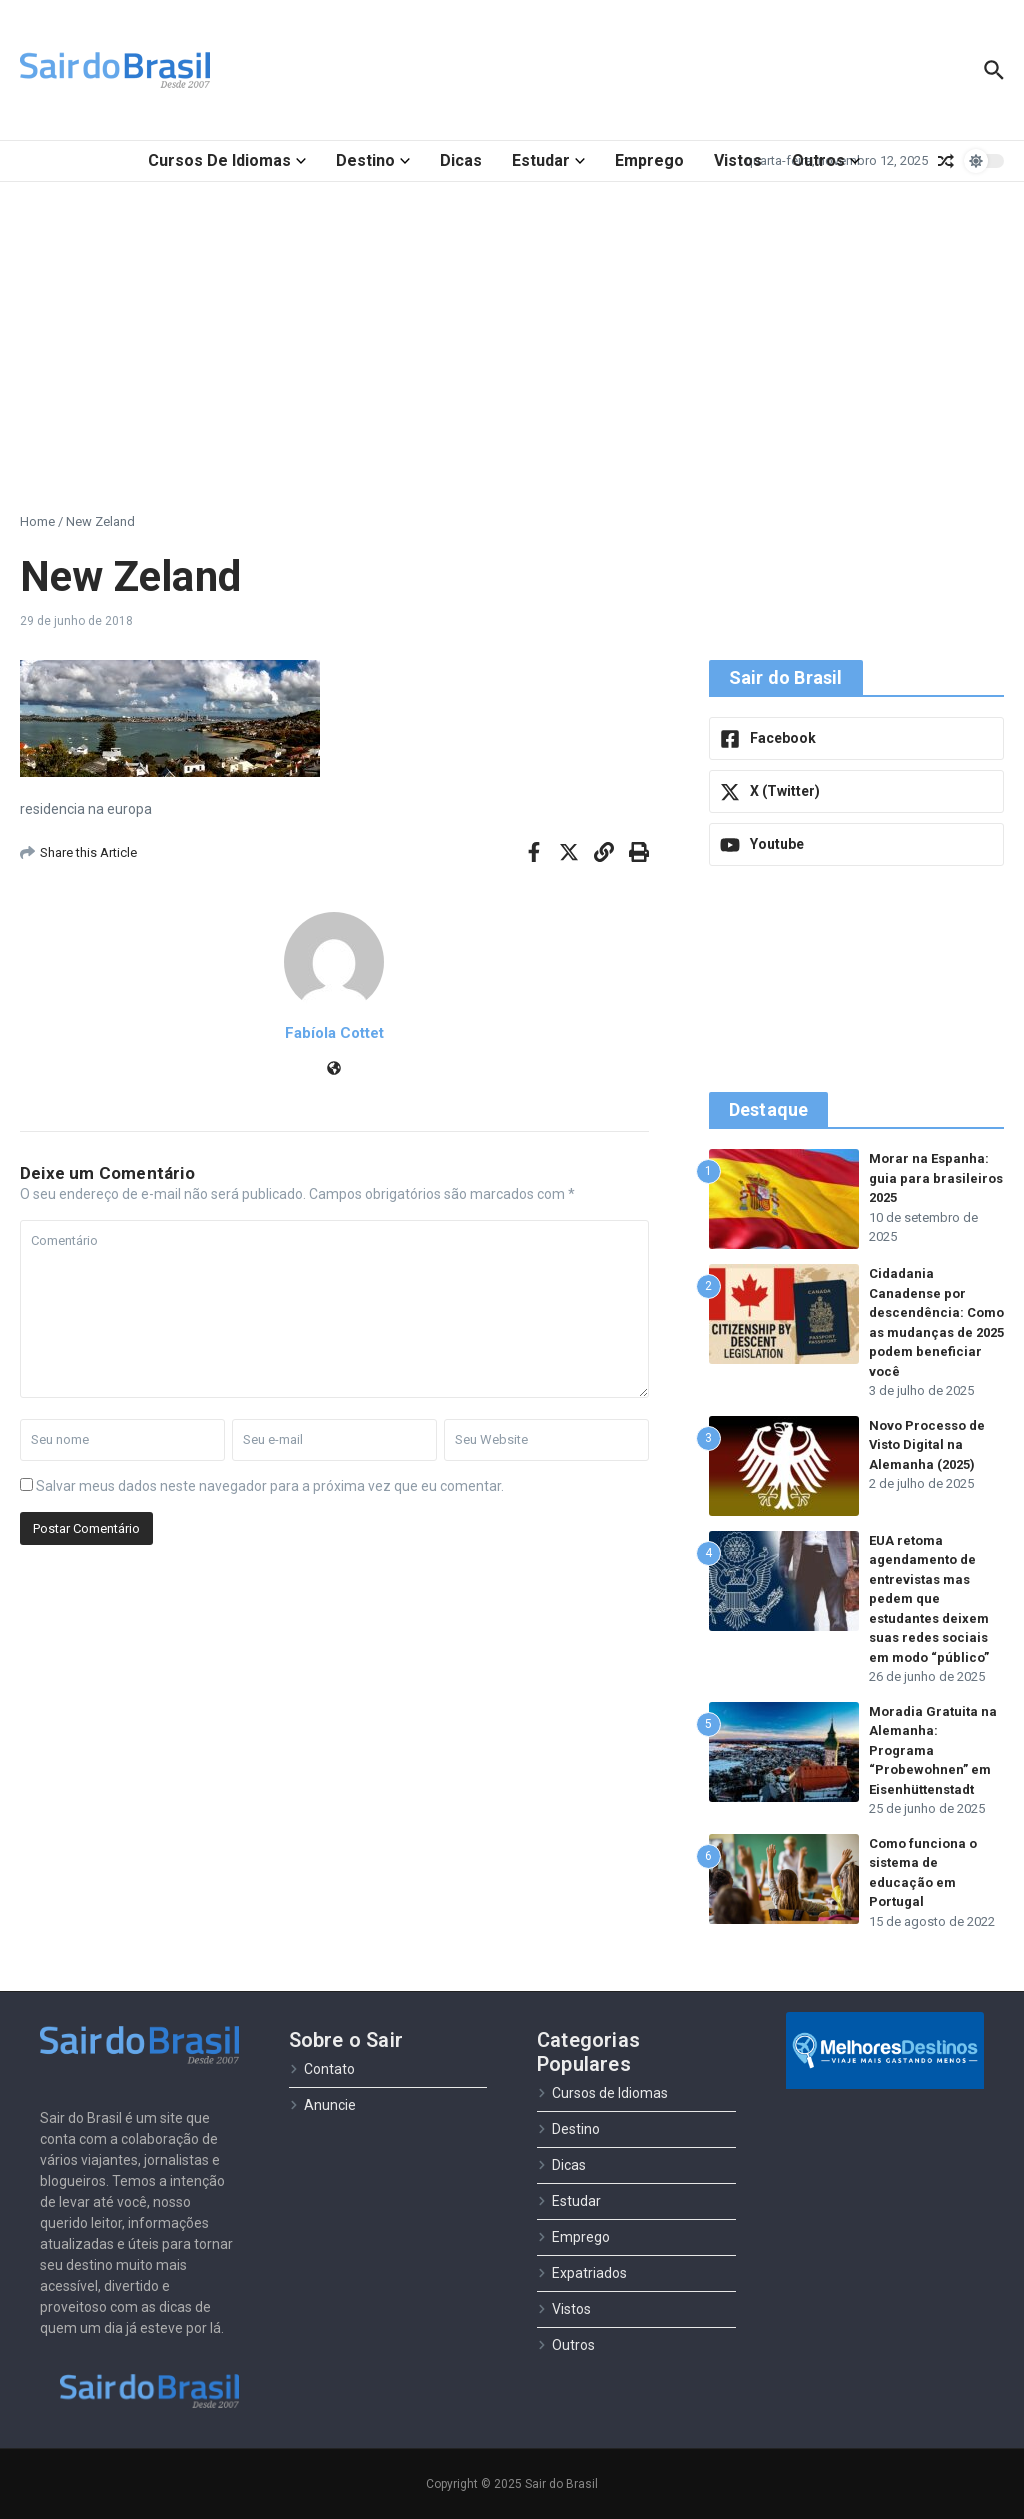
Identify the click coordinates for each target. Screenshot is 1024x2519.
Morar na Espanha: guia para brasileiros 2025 (936, 1178)
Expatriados (582, 2273)
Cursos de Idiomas (227, 160)
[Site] (334, 1070)
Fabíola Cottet (334, 1033)
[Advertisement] (512, 332)
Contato (322, 2069)
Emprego (649, 160)
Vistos (738, 160)
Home (37, 521)
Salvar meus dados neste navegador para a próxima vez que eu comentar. (270, 1486)
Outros (826, 160)
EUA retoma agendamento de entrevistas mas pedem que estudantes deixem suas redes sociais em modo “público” (929, 1599)
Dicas (461, 160)
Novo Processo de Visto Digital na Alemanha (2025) (927, 1445)
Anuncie (322, 2105)
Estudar (548, 160)
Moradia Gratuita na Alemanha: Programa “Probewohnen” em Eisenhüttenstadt (933, 1750)
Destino (373, 160)
